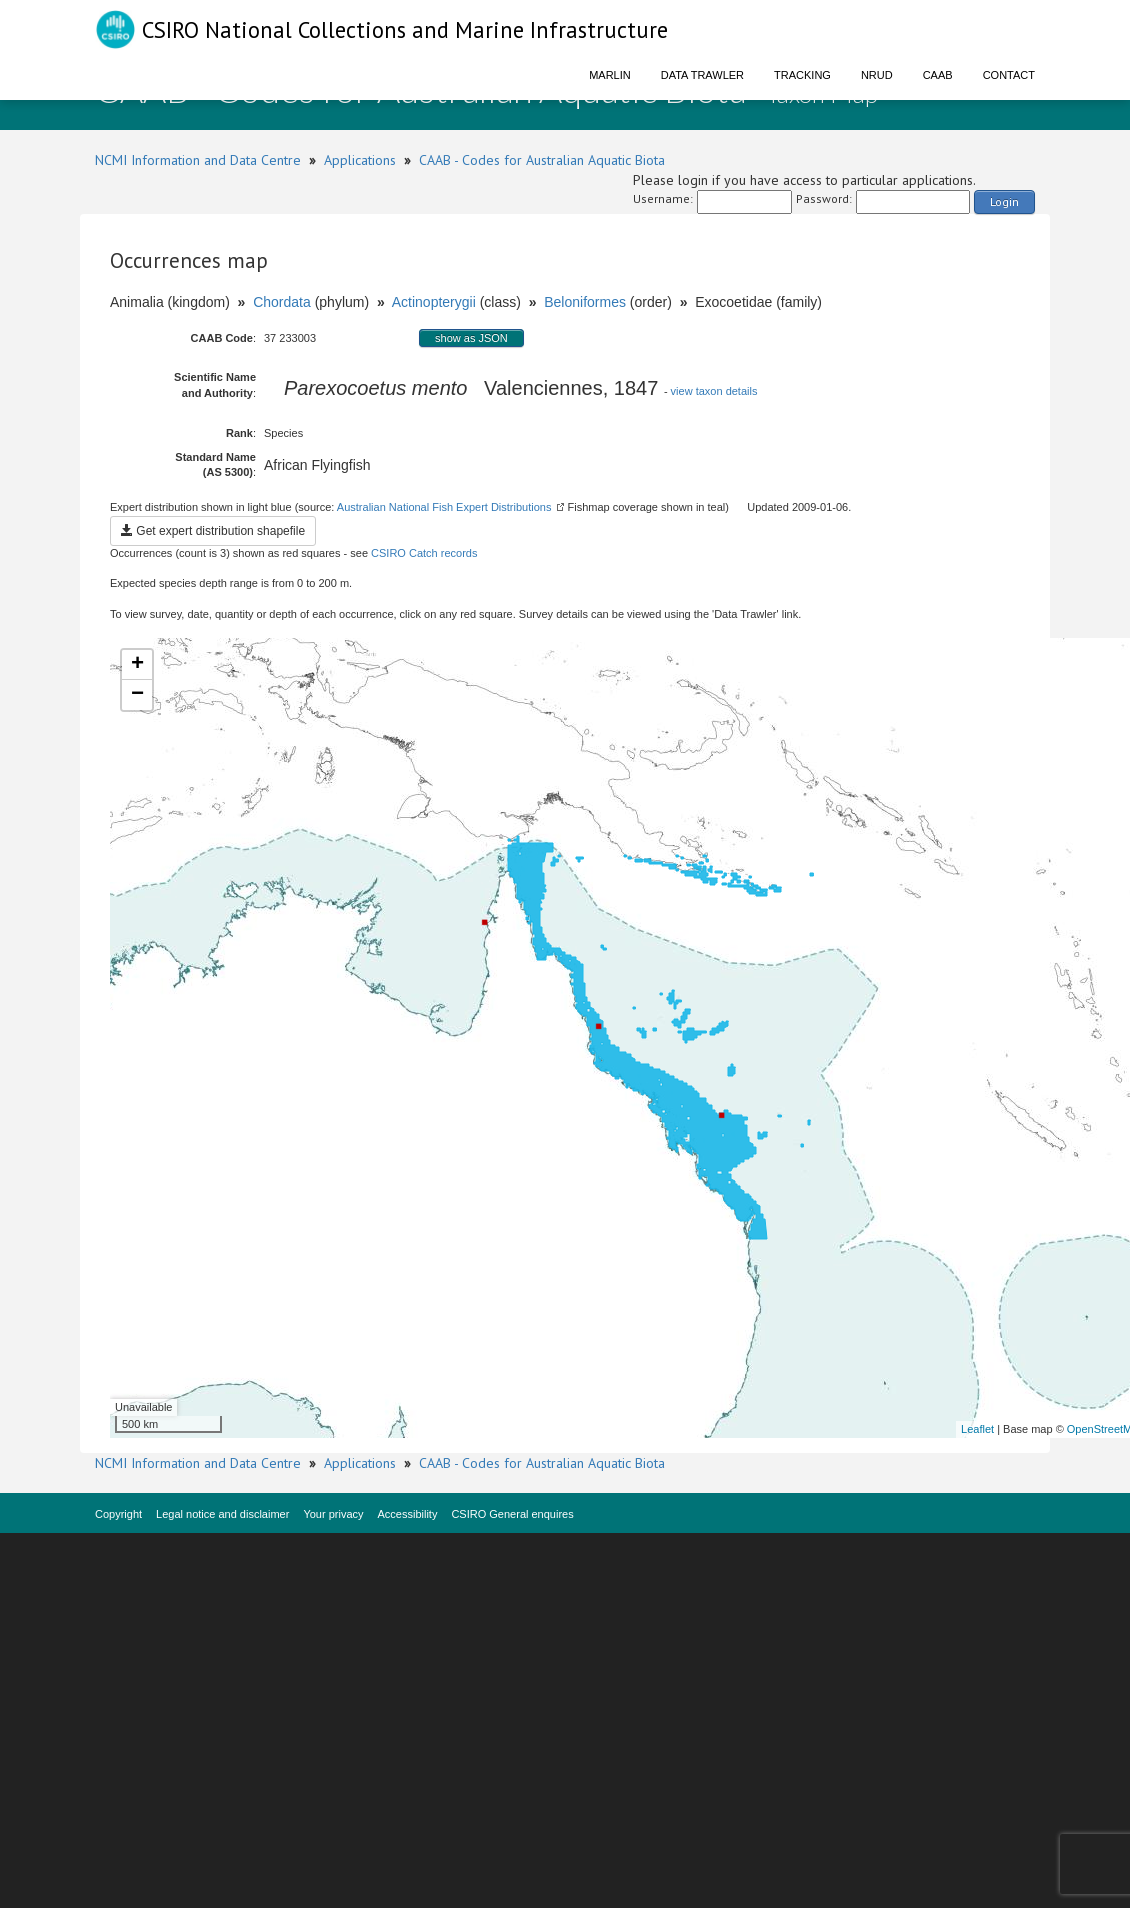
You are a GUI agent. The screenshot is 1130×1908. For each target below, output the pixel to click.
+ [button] (137, 665)
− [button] (137, 695)
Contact (1009, 75)
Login (1004, 201)
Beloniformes (585, 302)
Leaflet (977, 1429)
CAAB (938, 75)
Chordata (282, 302)
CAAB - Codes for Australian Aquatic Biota (542, 160)
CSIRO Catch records (424, 553)
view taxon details (714, 391)
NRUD (877, 75)
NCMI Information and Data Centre (198, 160)
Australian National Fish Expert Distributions (444, 507)
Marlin (610, 75)
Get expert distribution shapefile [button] (213, 531)
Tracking (802, 75)
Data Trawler (702, 75)
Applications (360, 160)
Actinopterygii (434, 302)
